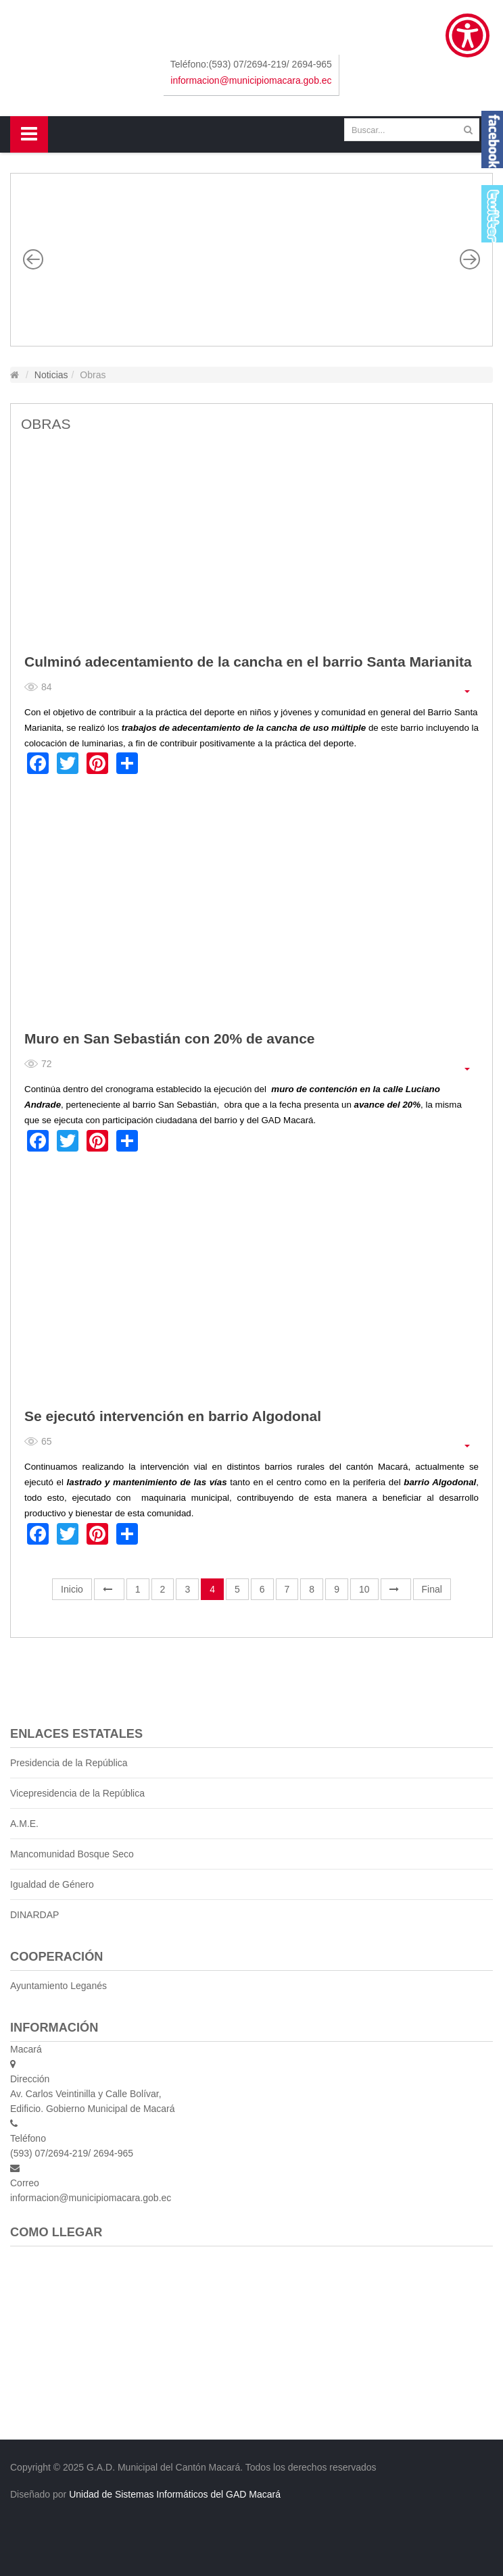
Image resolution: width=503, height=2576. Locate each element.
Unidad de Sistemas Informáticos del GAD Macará (175, 2494)
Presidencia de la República (69, 1762)
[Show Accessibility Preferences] (467, 35)
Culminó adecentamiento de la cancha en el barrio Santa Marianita (248, 661)
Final (432, 1589)
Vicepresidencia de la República (77, 1793)
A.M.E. (24, 1823)
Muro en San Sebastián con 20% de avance (169, 1038)
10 (364, 1589)
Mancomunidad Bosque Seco (72, 1854)
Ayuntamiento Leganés (58, 1985)
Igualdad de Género (52, 1884)
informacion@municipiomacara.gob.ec (250, 80)
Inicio (72, 1589)
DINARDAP (34, 1914)
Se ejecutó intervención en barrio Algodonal (172, 1416)
